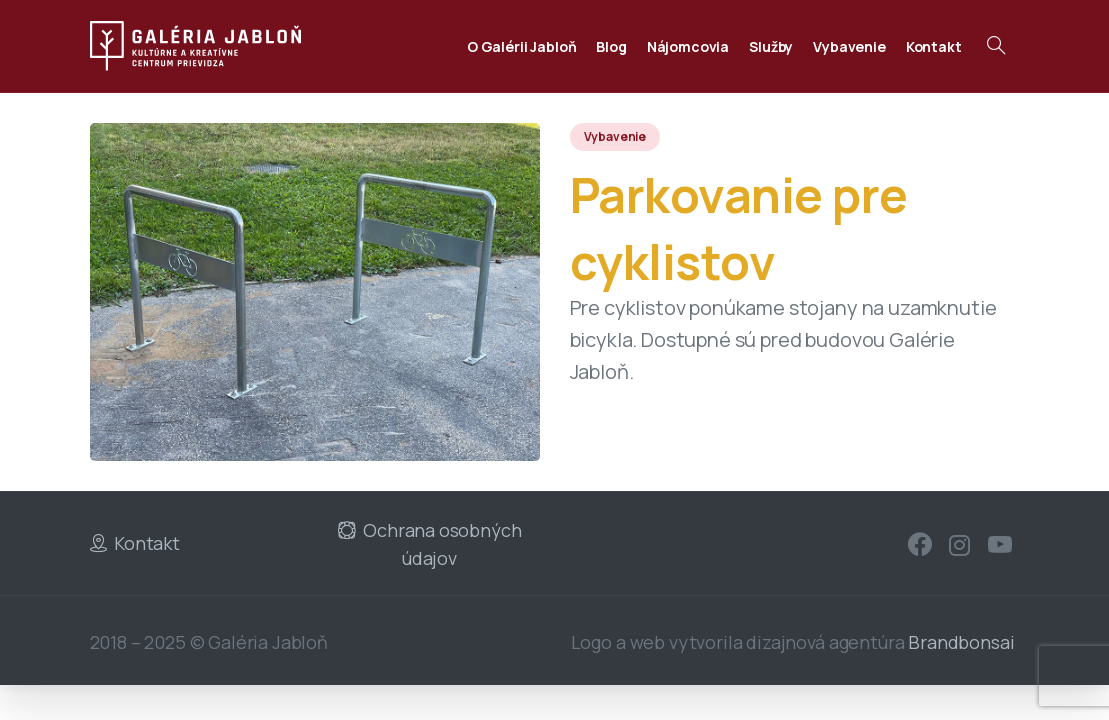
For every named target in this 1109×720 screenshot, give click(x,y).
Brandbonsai (961, 642)
